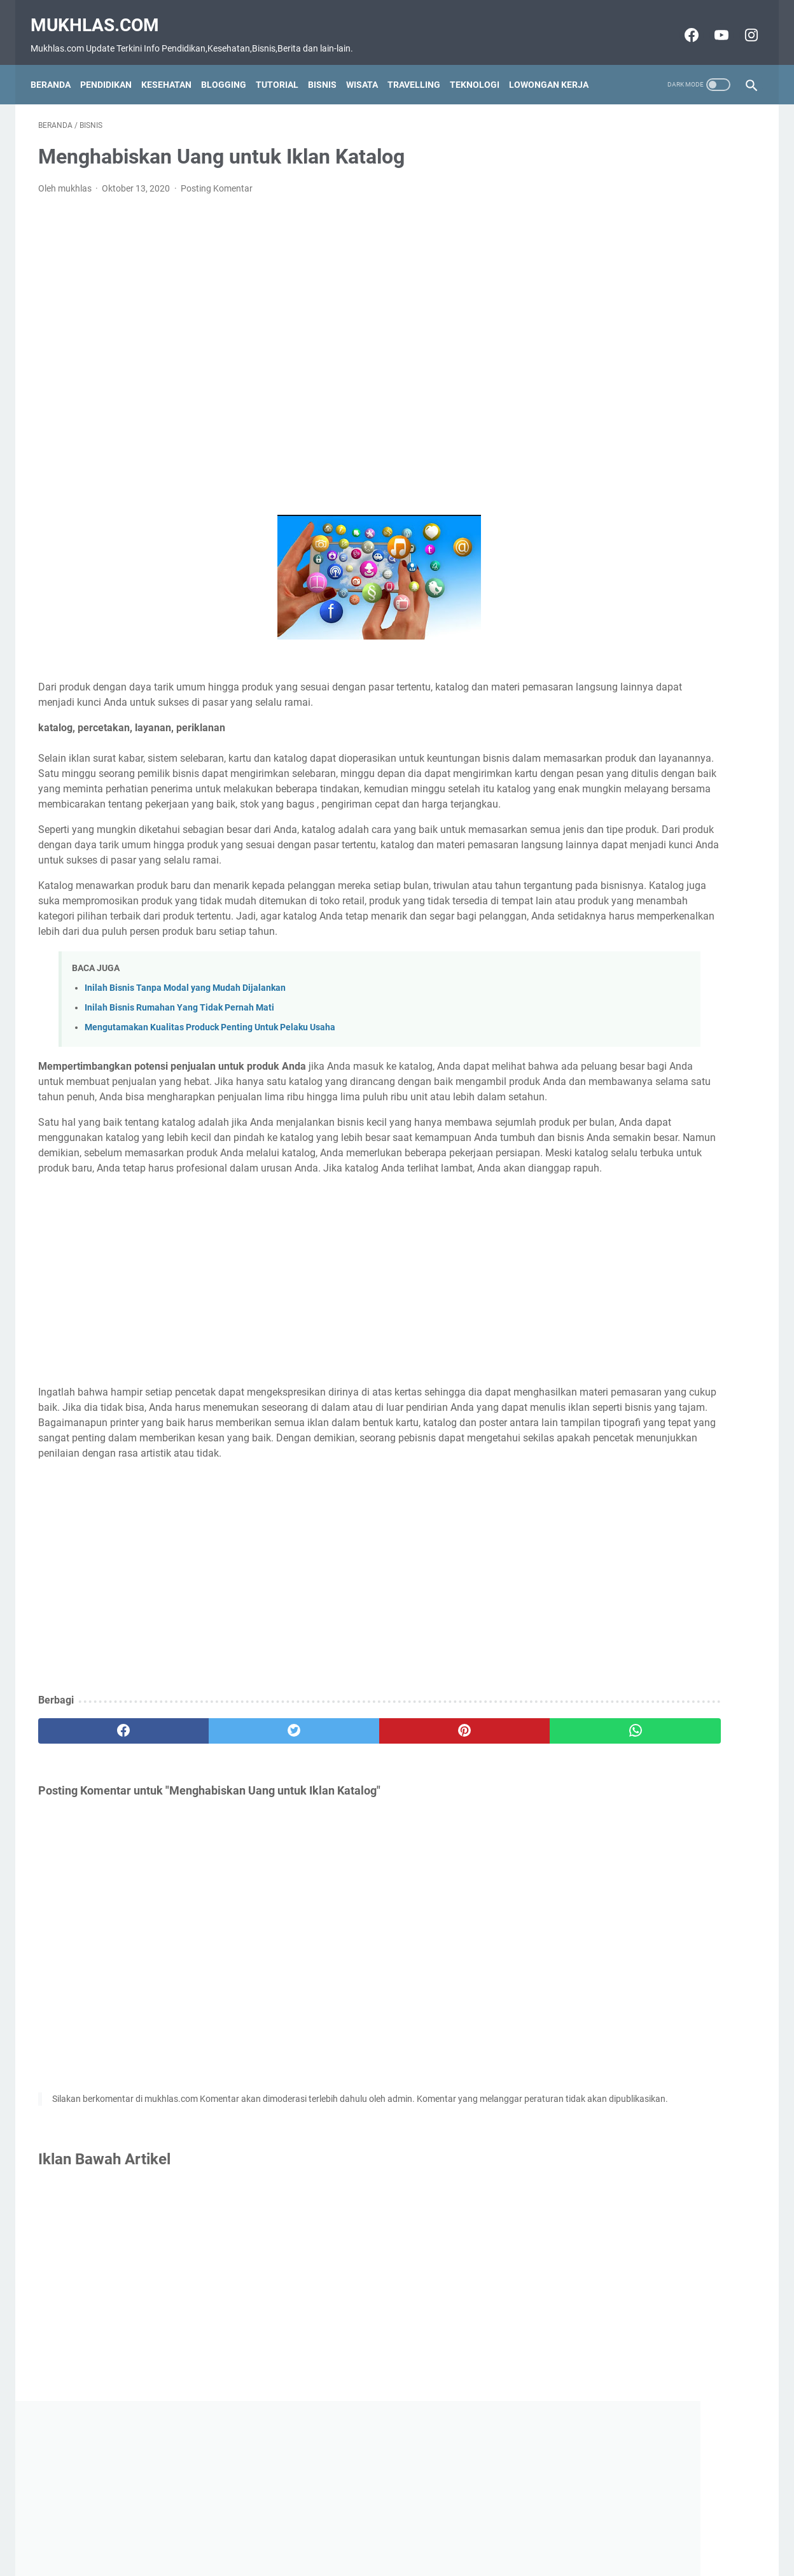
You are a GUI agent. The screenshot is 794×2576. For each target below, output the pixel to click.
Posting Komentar (217, 177)
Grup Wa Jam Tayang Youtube (646, 468)
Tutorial (284, 66)
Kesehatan (174, 66)
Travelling (421, 66)
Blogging (231, 66)
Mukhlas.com (102, 13)
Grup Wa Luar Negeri (624, 373)
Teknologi (482, 66)
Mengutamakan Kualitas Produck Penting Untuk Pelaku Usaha (210, 1077)
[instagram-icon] (742, 24)
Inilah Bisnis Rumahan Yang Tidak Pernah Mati (179, 1058)
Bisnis (330, 66)
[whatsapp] (459, 1857)
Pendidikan (113, 66)
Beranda (58, 66)
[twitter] (218, 1857)
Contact (336, 2543)
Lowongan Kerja (556, 66)
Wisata (370, 66)
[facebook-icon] (682, 24)
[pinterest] (339, 1857)
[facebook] (98, 1857)
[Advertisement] (278, 344)
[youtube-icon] (712, 24)
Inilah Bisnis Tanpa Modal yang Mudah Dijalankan (185, 1038)
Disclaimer (385, 2543)
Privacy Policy (446, 2543)
